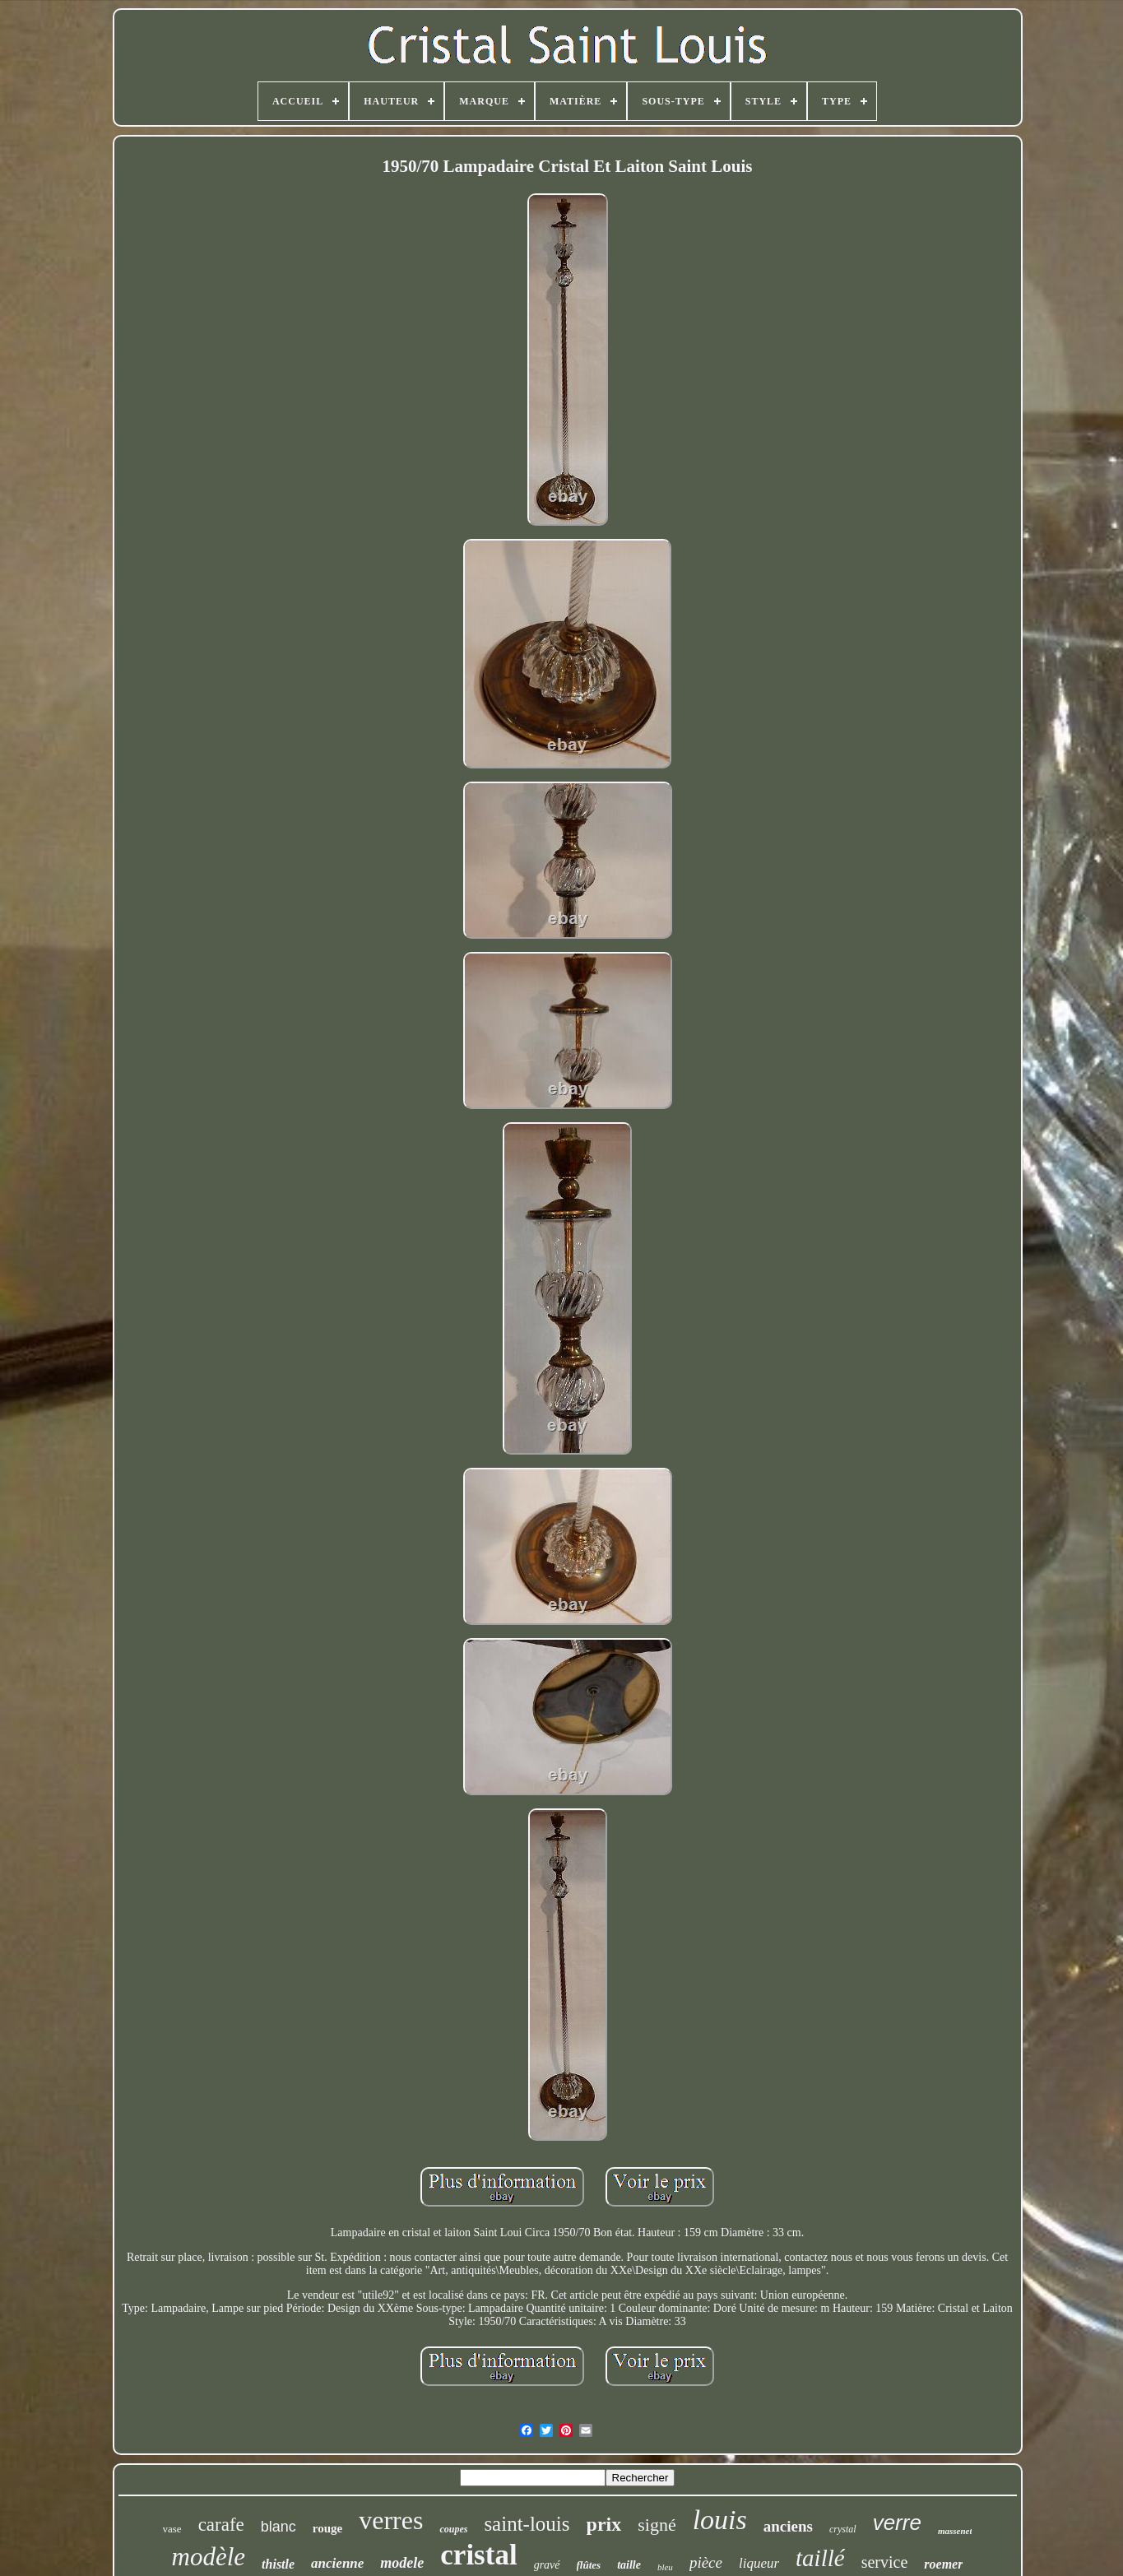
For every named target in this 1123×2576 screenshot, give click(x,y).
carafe (221, 2524)
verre (897, 2522)
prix (604, 2524)
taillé (820, 2558)
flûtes (589, 2565)
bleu (665, 2567)
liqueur (759, 2563)
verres (391, 2520)
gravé (547, 2565)
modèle (209, 2556)
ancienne (337, 2563)
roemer (943, 2564)
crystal (842, 2529)
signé (656, 2524)
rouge (327, 2528)
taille (629, 2565)
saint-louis (526, 2524)
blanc (278, 2526)
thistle (278, 2564)
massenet (955, 2531)
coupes (453, 2529)
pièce (705, 2562)
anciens (788, 2526)
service (884, 2562)
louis (720, 2519)
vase (172, 2529)
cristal (478, 2555)
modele (402, 2563)
